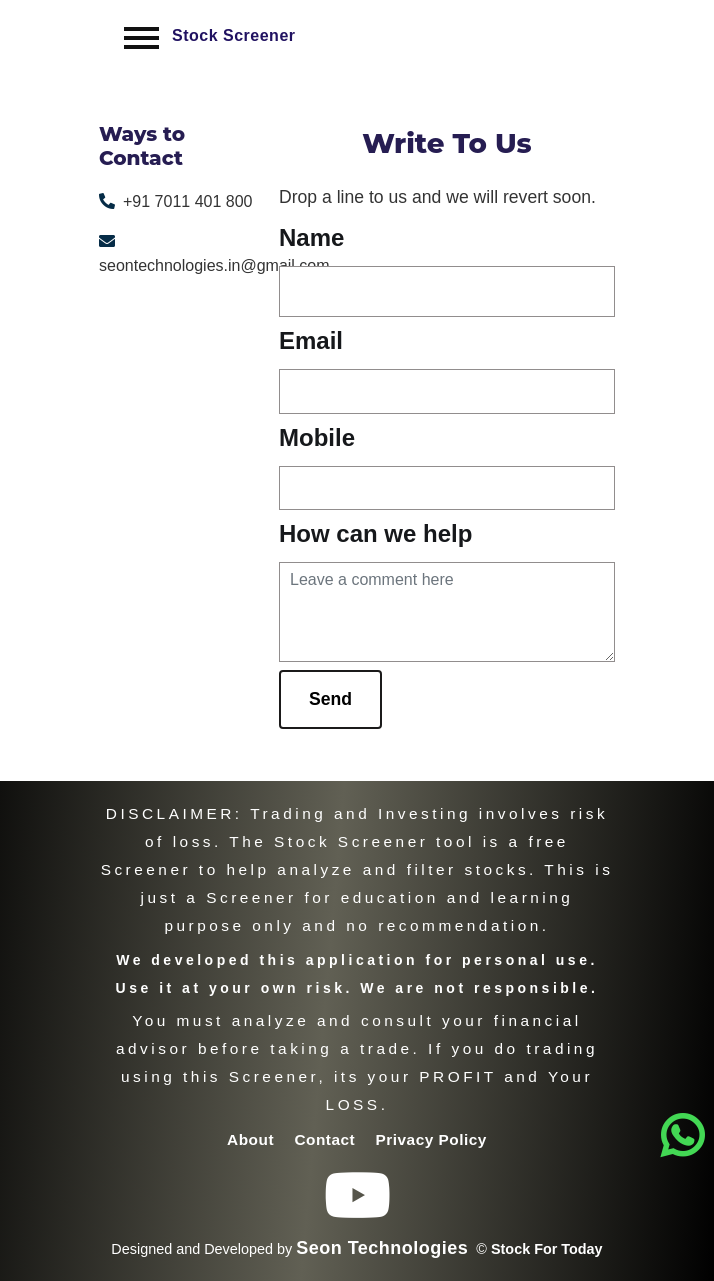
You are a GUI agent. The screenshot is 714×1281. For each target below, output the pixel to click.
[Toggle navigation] (141, 37)
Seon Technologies (382, 1248)
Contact (327, 1139)
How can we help (375, 533)
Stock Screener (234, 35)
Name (311, 237)
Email (311, 340)
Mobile (317, 437)
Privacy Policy (431, 1139)
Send (330, 699)
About (253, 1139)
